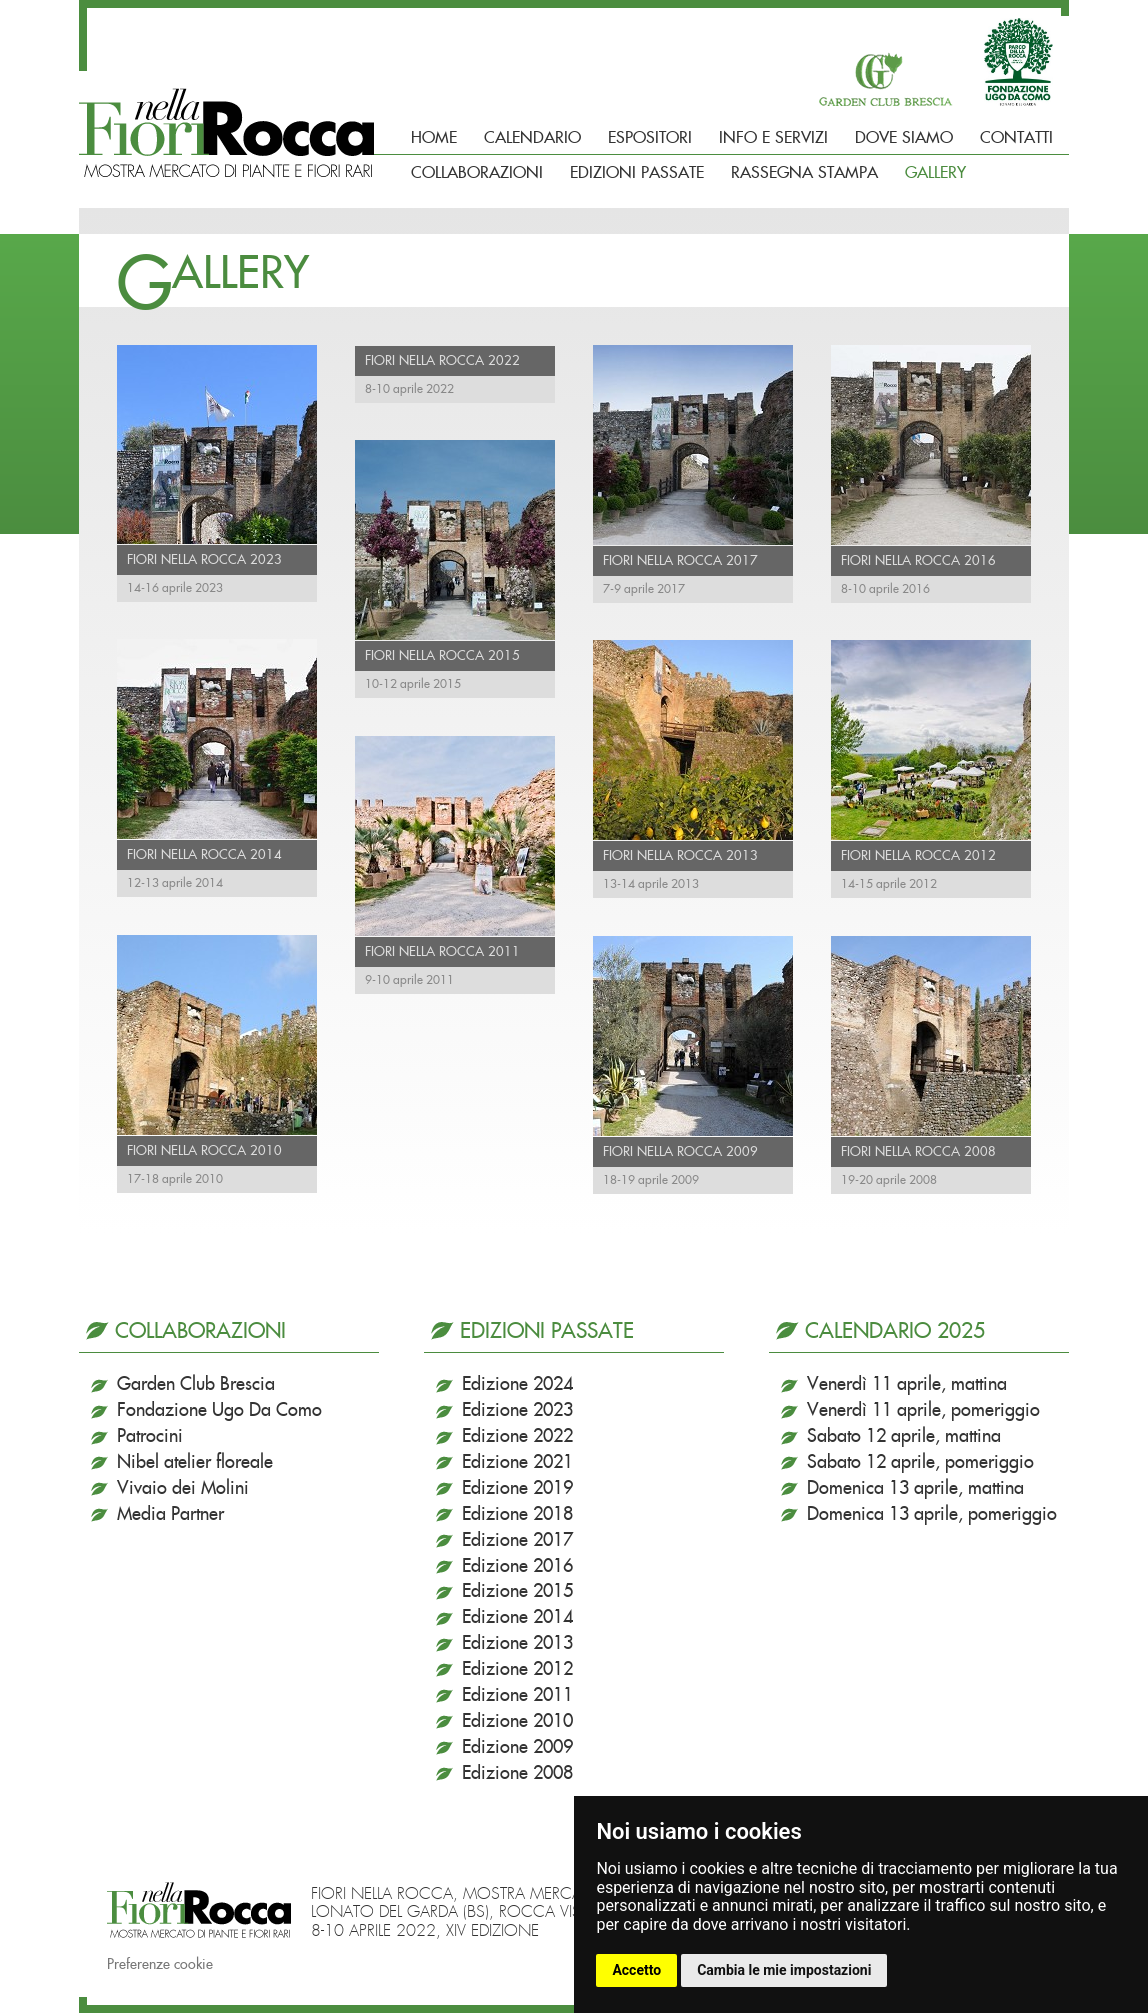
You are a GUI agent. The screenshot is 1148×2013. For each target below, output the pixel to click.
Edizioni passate (637, 173)
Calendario (532, 138)
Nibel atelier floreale (195, 1463)
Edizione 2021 (517, 1463)
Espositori (650, 138)
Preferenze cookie (160, 1965)
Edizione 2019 (517, 1489)
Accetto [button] (636, 1970)
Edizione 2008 (517, 1774)
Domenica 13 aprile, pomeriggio (932, 1515)
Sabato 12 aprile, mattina (904, 1437)
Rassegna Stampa (804, 173)
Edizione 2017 (517, 1541)
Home (434, 138)
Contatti (1016, 138)
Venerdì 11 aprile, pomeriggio (923, 1411)
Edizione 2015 (517, 1592)
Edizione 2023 (517, 1411)
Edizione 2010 (517, 1722)
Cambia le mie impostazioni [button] (784, 1970)
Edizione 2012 (517, 1670)
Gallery (935, 173)
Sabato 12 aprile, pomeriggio (920, 1463)
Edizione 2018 (517, 1515)
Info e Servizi (773, 138)
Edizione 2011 (517, 1696)
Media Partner (170, 1515)
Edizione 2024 (517, 1385)
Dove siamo (904, 138)
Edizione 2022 (517, 1437)
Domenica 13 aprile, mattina (915, 1489)
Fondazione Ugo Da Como (219, 1411)
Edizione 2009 (517, 1748)
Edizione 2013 (517, 1644)
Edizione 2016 (517, 1567)
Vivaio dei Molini (183, 1489)
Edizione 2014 (517, 1618)
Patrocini (150, 1437)
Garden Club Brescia (196, 1385)
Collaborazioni (477, 173)
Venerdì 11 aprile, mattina (907, 1385)
